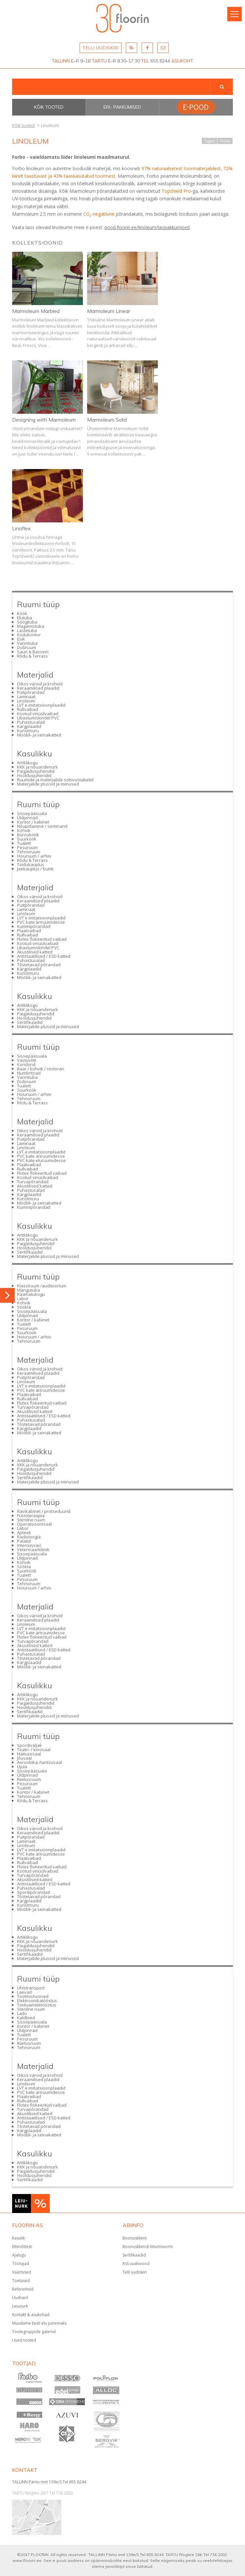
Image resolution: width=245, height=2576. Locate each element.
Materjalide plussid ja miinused (48, 784)
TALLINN (61, 61)
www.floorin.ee (27, 2560)
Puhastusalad (31, 722)
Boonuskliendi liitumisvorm (147, 2246)
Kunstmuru (28, 731)
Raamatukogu (31, 1294)
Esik (21, 639)
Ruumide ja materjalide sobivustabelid (55, 780)
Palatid (24, 1541)
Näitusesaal (29, 1754)
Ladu (22, 2013)
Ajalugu (19, 2255)
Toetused (21, 2280)
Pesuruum (27, 847)
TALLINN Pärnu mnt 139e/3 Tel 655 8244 (49, 2482)
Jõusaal (24, 1758)
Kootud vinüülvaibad (37, 714)
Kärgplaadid (29, 726)
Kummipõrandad (33, 926)
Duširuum (26, 647)
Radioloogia (29, 1537)
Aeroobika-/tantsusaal (39, 1762)
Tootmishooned (32, 1996)
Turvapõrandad (32, 1182)
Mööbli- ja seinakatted (39, 735)
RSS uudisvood (136, 2263)
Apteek (24, 1532)
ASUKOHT (182, 61)
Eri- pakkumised (122, 107)
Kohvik (23, 830)
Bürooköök (28, 835)
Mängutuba (28, 1290)
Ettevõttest (22, 2246)
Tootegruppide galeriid (34, 2331)
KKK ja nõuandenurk (37, 767)
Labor (22, 1298)
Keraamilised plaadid (38, 688)
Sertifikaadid (30, 1022)
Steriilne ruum (31, 1520)
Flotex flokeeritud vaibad (41, 939)
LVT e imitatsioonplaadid (41, 705)
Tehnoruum (28, 852)
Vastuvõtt (26, 1060)
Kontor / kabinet (33, 822)
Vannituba (27, 643)
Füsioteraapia (31, 1515)
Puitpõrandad (31, 692)
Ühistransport (31, 1988)
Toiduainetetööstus (36, 2005)
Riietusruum (29, 1779)
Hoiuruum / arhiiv (34, 856)
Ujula (22, 1766)
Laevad (24, 1992)
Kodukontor (29, 635)
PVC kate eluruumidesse (41, 1160)
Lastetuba (27, 630)
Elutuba (24, 618)
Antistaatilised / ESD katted (43, 956)
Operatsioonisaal (34, 1524)
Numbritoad (29, 1073)
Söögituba (27, 622)
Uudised (20, 2297)
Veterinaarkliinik (33, 1549)
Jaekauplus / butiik (35, 869)
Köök (22, 613)
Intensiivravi (29, 1545)
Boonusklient (134, 2238)
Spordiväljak (29, 1745)
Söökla (24, 1307)
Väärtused (21, 2272)
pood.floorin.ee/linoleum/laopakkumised (147, 227)
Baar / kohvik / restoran (40, 1069)
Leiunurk (20, 2306)
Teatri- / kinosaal (33, 1749)
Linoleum (26, 701)
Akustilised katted (34, 952)
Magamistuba (30, 626)
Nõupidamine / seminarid (42, 826)
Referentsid (22, 2289)
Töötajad (20, 2263)
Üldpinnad (27, 818)
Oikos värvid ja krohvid (40, 684)
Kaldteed (26, 2018)
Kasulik (18, 2238)
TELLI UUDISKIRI (101, 48)
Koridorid (26, 1064)
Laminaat (26, 696)
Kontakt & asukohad (30, 2314)
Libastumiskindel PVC (38, 718)
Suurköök (26, 839)
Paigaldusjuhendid (35, 771)
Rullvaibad (27, 709)
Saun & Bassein (32, 652)
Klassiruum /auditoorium (41, 1286)
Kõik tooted (49, 107)
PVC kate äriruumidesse (41, 922)
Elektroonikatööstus (37, 2001)
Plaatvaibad (29, 931)
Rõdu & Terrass (32, 656)
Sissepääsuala (32, 813)
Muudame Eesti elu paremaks (39, 2323)
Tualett (24, 843)
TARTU (99, 61)
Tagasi (209, 140)
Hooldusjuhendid (34, 775)
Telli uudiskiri (134, 2272)
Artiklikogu (27, 763)
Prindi (225, 140)
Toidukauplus (30, 864)
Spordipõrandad (33, 1892)
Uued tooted (24, 2340)
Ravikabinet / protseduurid (43, 1511)
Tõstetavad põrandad (39, 965)
